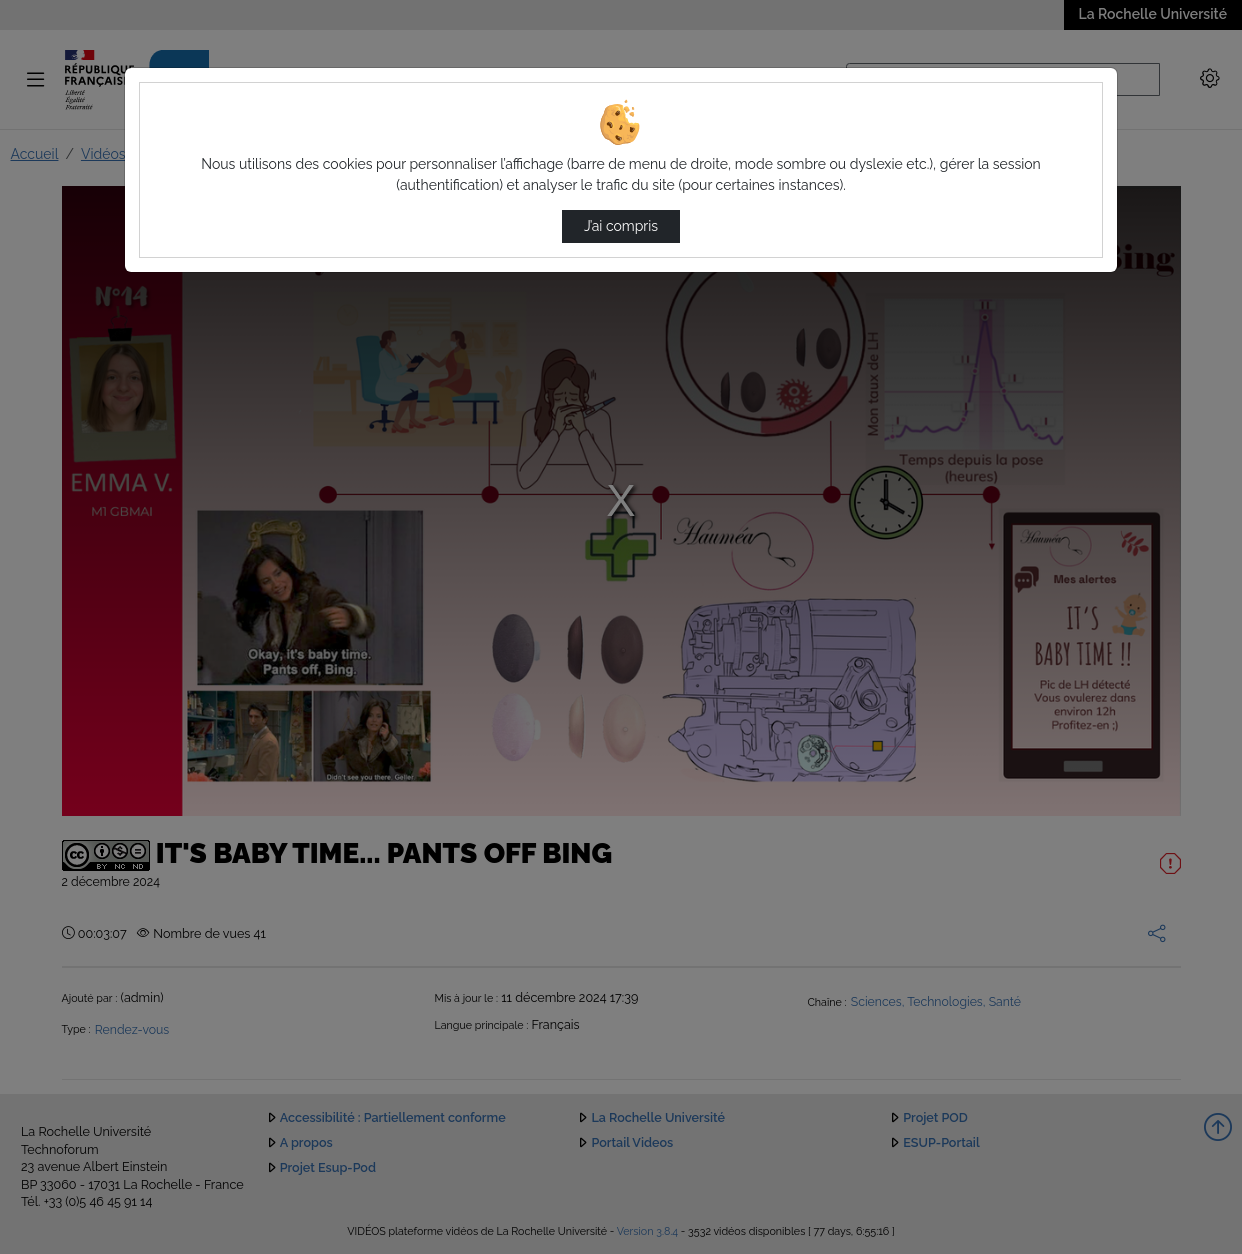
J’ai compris (621, 226)
